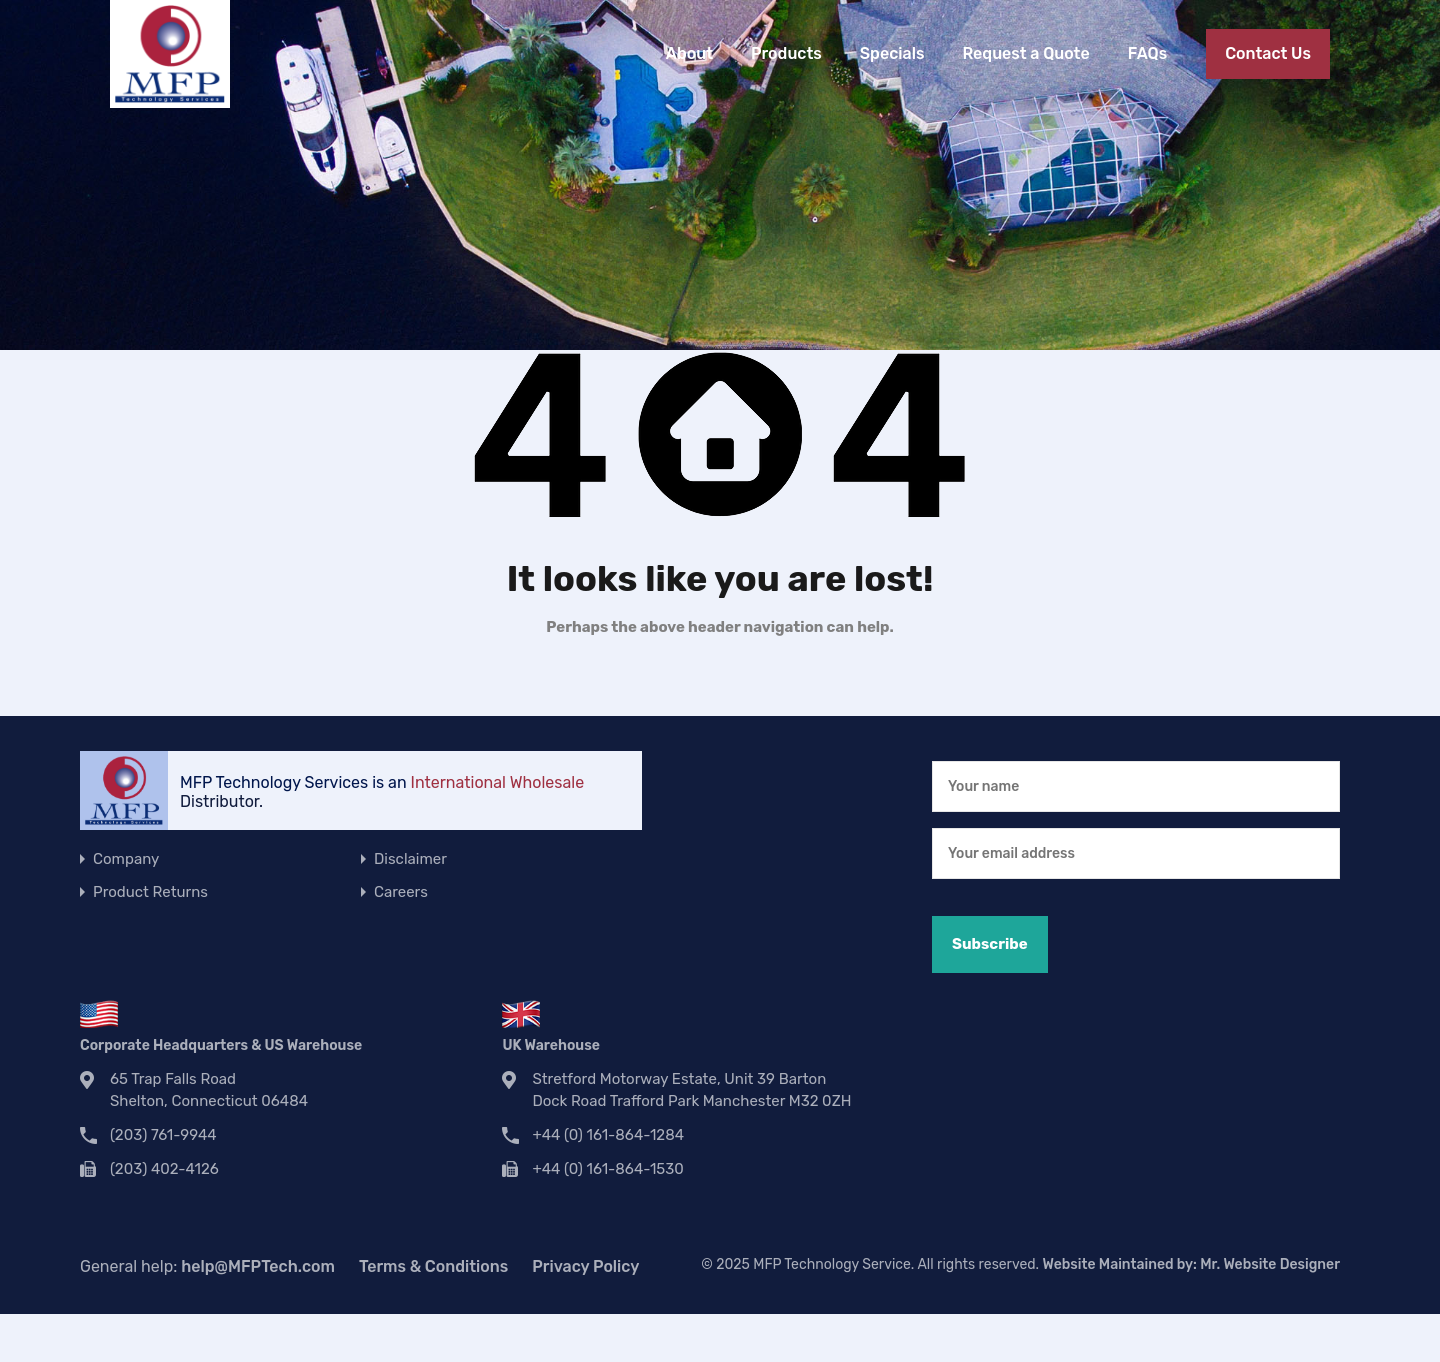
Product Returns (150, 892)
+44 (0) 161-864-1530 (607, 1169)
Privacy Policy (585, 1266)
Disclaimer (410, 859)
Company (126, 859)
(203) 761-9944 (163, 1135)
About (689, 53)
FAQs (1147, 53)
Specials (892, 53)
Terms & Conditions (433, 1266)
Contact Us (1268, 53)
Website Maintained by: (1191, 1264)
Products (786, 53)
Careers (401, 892)
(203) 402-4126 (164, 1169)
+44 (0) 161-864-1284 (608, 1135)
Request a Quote (1025, 53)
